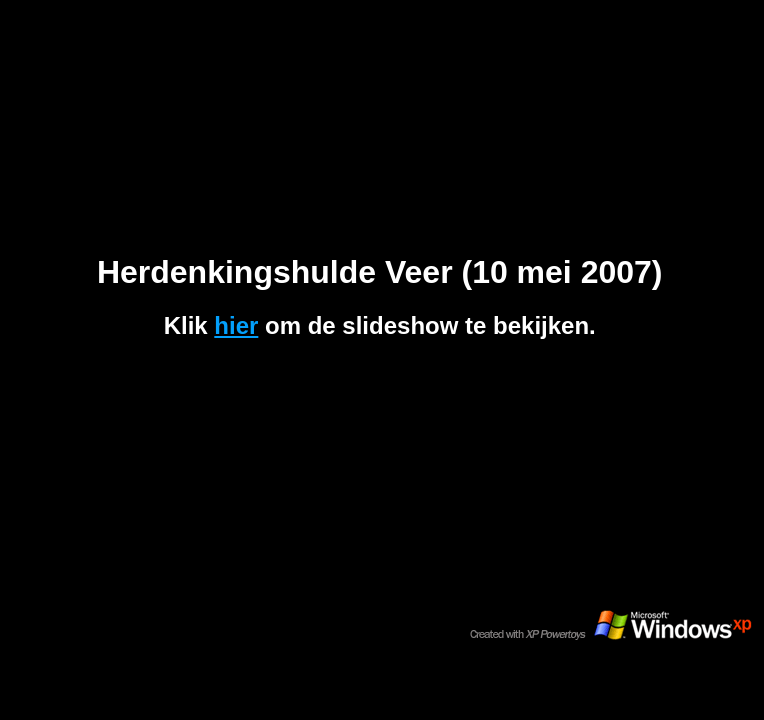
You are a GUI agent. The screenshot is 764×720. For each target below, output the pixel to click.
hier (236, 325)
